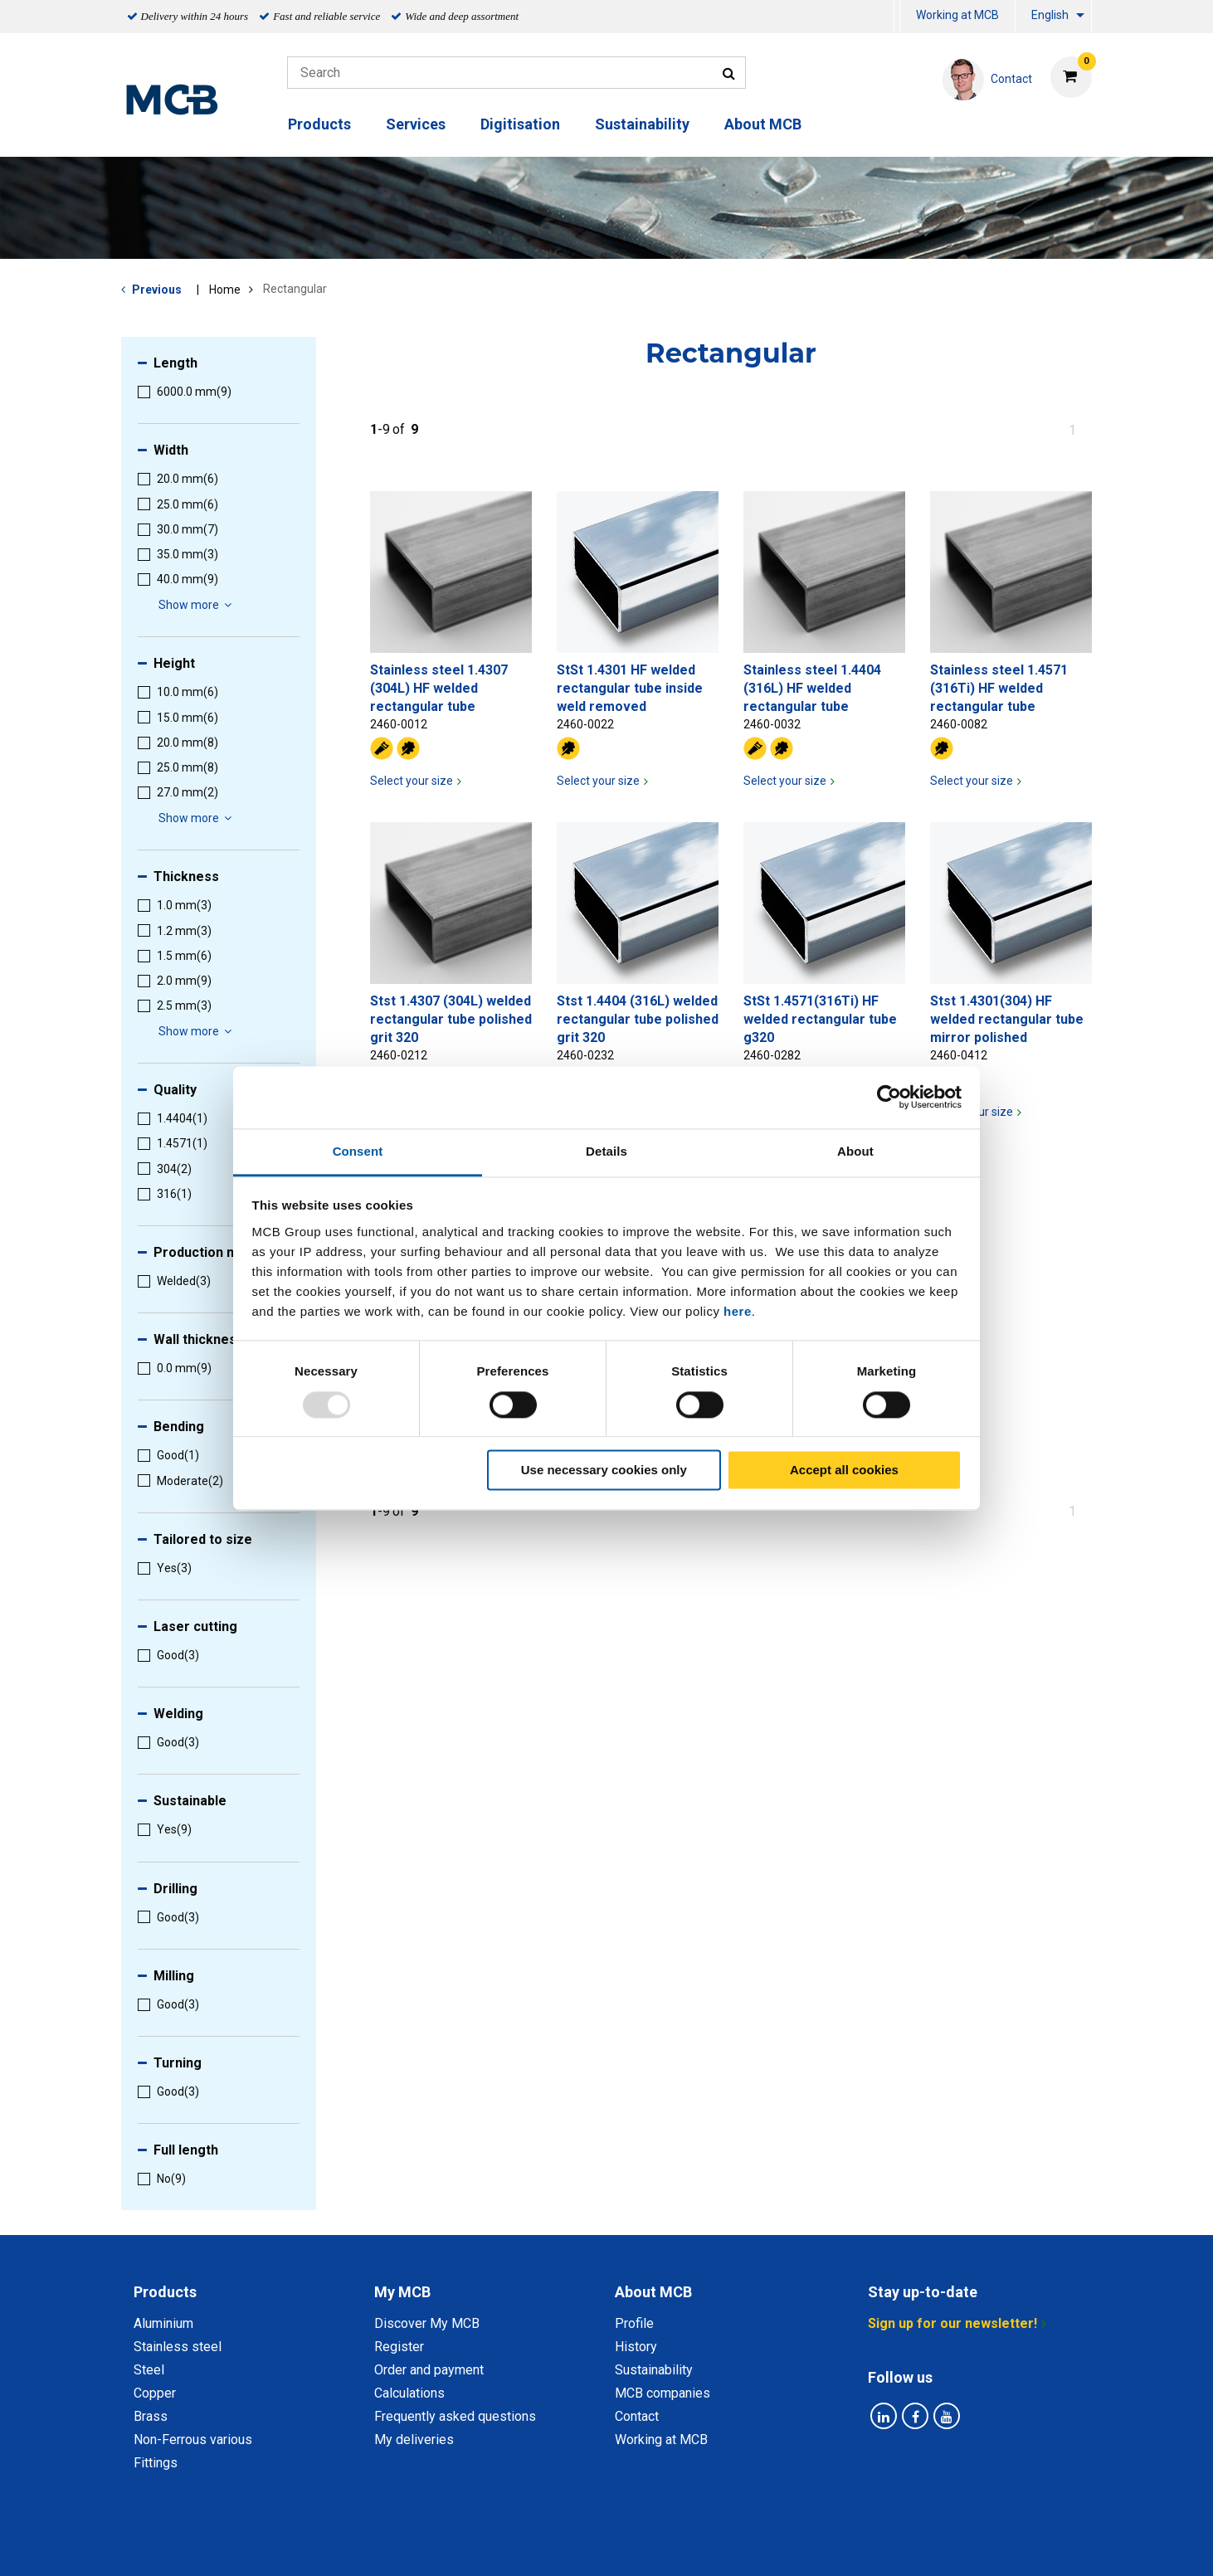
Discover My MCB (427, 2323)
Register (399, 2346)
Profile (634, 2323)
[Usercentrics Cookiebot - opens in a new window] (889, 1096)
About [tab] (855, 1151)
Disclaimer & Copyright (828, 2545)
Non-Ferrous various (193, 2439)
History (636, 2346)
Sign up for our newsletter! (952, 2323)
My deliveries (414, 2439)
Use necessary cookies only (604, 1470)
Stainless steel (178, 2346)
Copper (155, 2393)
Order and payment (429, 2370)
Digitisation (520, 124)
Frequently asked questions (455, 2416)
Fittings (156, 2463)
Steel (149, 2370)
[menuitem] (897, 17)
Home (225, 289)
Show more (197, 604)
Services (416, 124)
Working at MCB (957, 15)
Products (319, 124)
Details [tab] (606, 1151)
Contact (637, 2416)
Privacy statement (442, 2545)
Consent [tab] (358, 1151)
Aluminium (163, 2323)
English (1050, 15)
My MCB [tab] (402, 2292)
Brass (151, 2416)
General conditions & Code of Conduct (628, 2545)
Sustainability (642, 124)
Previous (157, 289)
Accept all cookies (844, 1470)
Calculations (409, 2393)
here (737, 1311)
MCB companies (662, 2393)
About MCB (762, 124)
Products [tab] (165, 2292)
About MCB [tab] (653, 2292)
